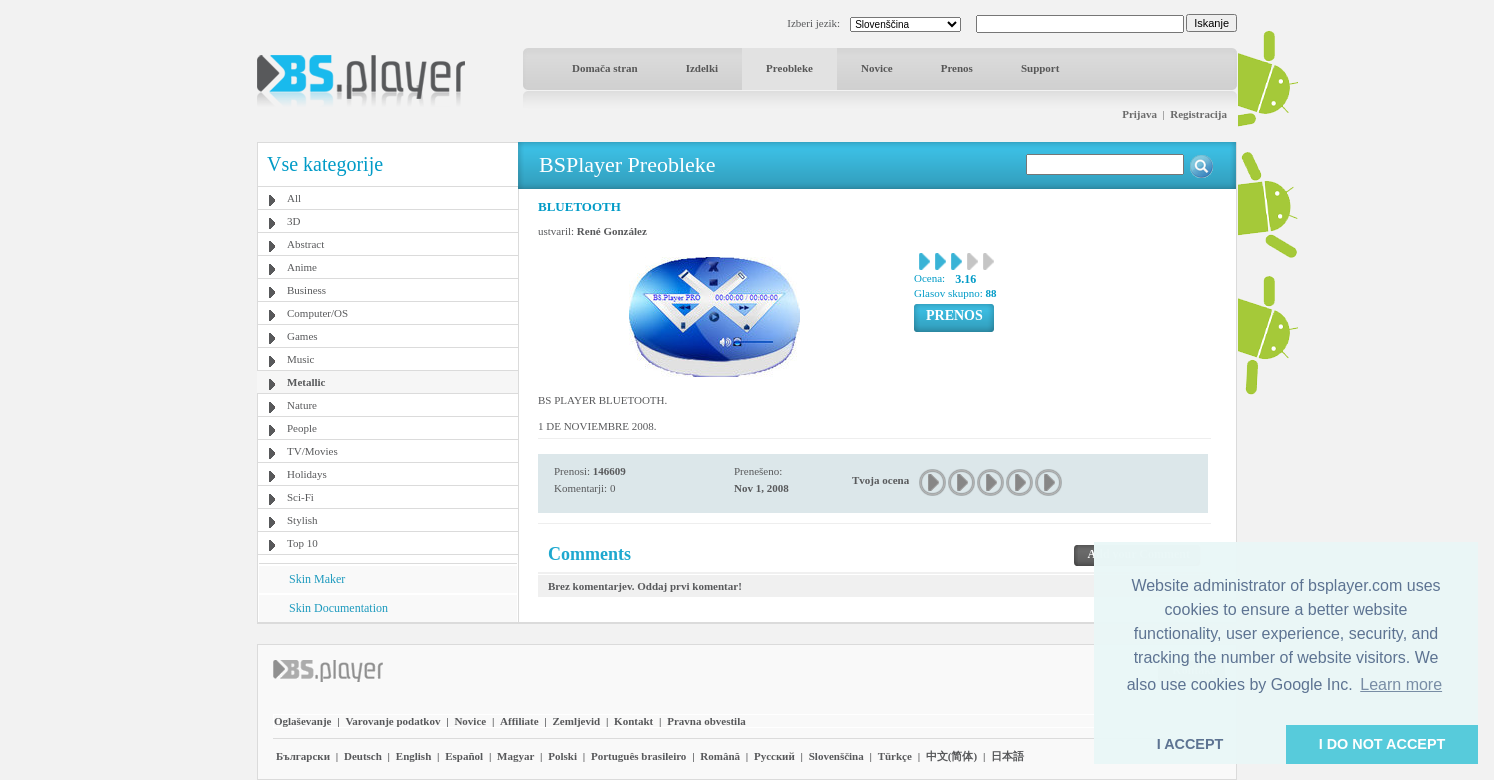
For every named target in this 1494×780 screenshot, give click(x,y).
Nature (302, 405)
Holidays (307, 474)
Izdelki (702, 68)
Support (1040, 68)
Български (303, 756)
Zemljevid (577, 721)
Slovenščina (836, 756)
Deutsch (363, 756)
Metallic (306, 382)
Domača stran (605, 68)
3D (293, 221)
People (302, 428)
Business (306, 290)
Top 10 (302, 543)
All (294, 198)
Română (720, 756)
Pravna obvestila (706, 721)
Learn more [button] (1401, 684)
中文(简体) (951, 756)
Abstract (305, 244)
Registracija (1198, 114)
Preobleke (789, 68)
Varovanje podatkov (392, 721)
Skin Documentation (338, 608)
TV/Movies (312, 451)
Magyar (515, 756)
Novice (877, 68)
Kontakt (633, 721)
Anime (302, 267)
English (413, 756)
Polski (562, 756)
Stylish (302, 520)
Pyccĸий (774, 756)
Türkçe (895, 756)
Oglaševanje (302, 721)
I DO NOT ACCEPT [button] (1382, 744)
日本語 (1007, 756)
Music (301, 359)
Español (464, 756)
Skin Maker (317, 579)
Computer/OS (317, 313)
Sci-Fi (300, 497)
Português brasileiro (638, 756)
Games (302, 336)
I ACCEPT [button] (1190, 744)
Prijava (1139, 114)
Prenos (957, 68)
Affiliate (519, 721)
